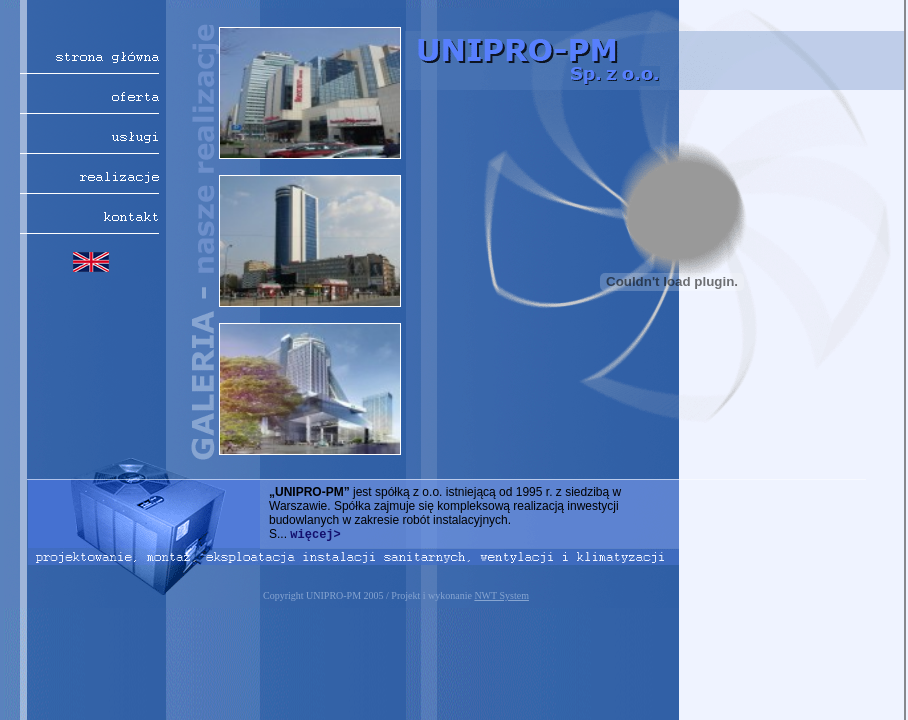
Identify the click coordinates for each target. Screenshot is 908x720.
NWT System (501, 595)
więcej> (315, 535)
